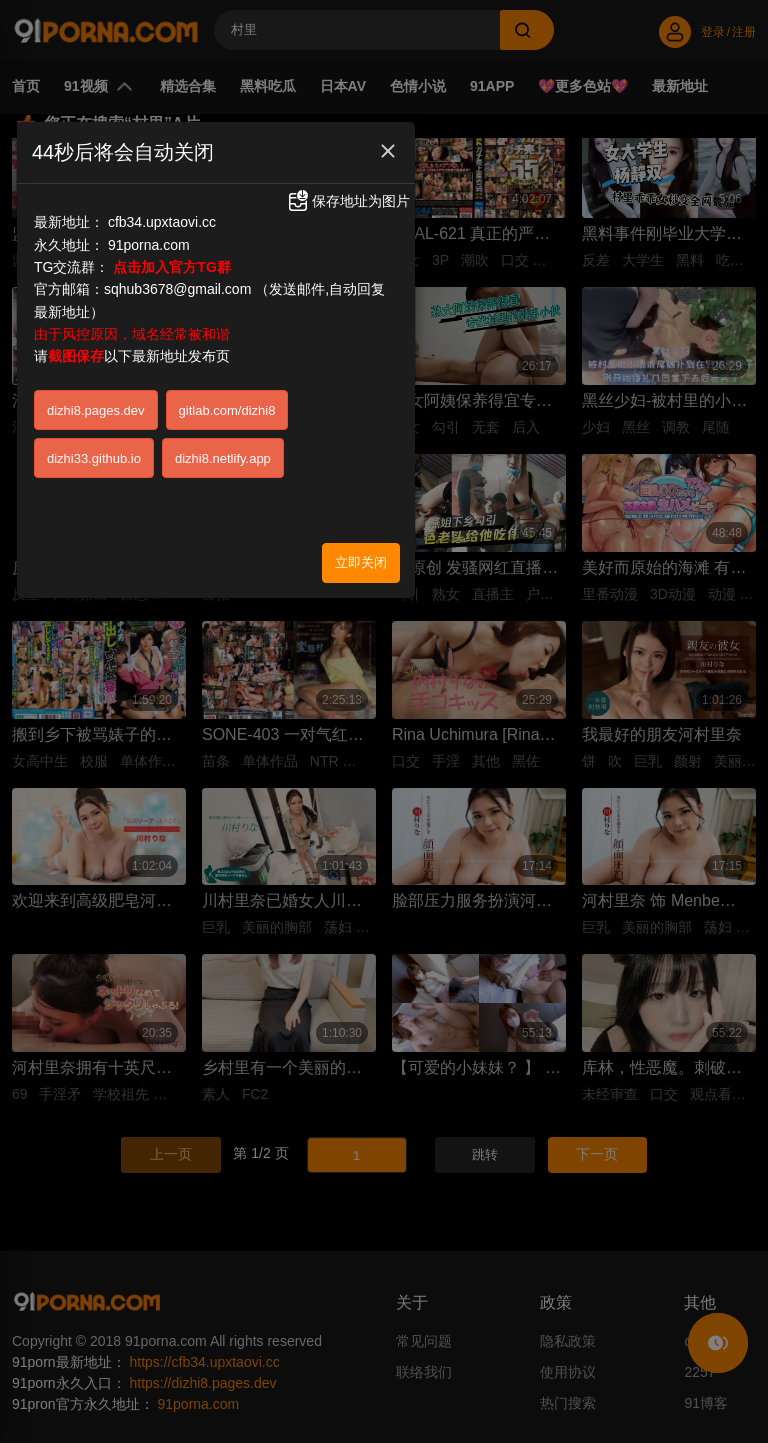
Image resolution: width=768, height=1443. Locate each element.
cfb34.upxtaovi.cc (162, 222)
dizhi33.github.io (94, 458)
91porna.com (149, 245)
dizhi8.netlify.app (223, 458)
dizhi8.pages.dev (96, 410)
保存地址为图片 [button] (348, 201)
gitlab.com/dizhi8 (227, 410)
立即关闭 (361, 562)
